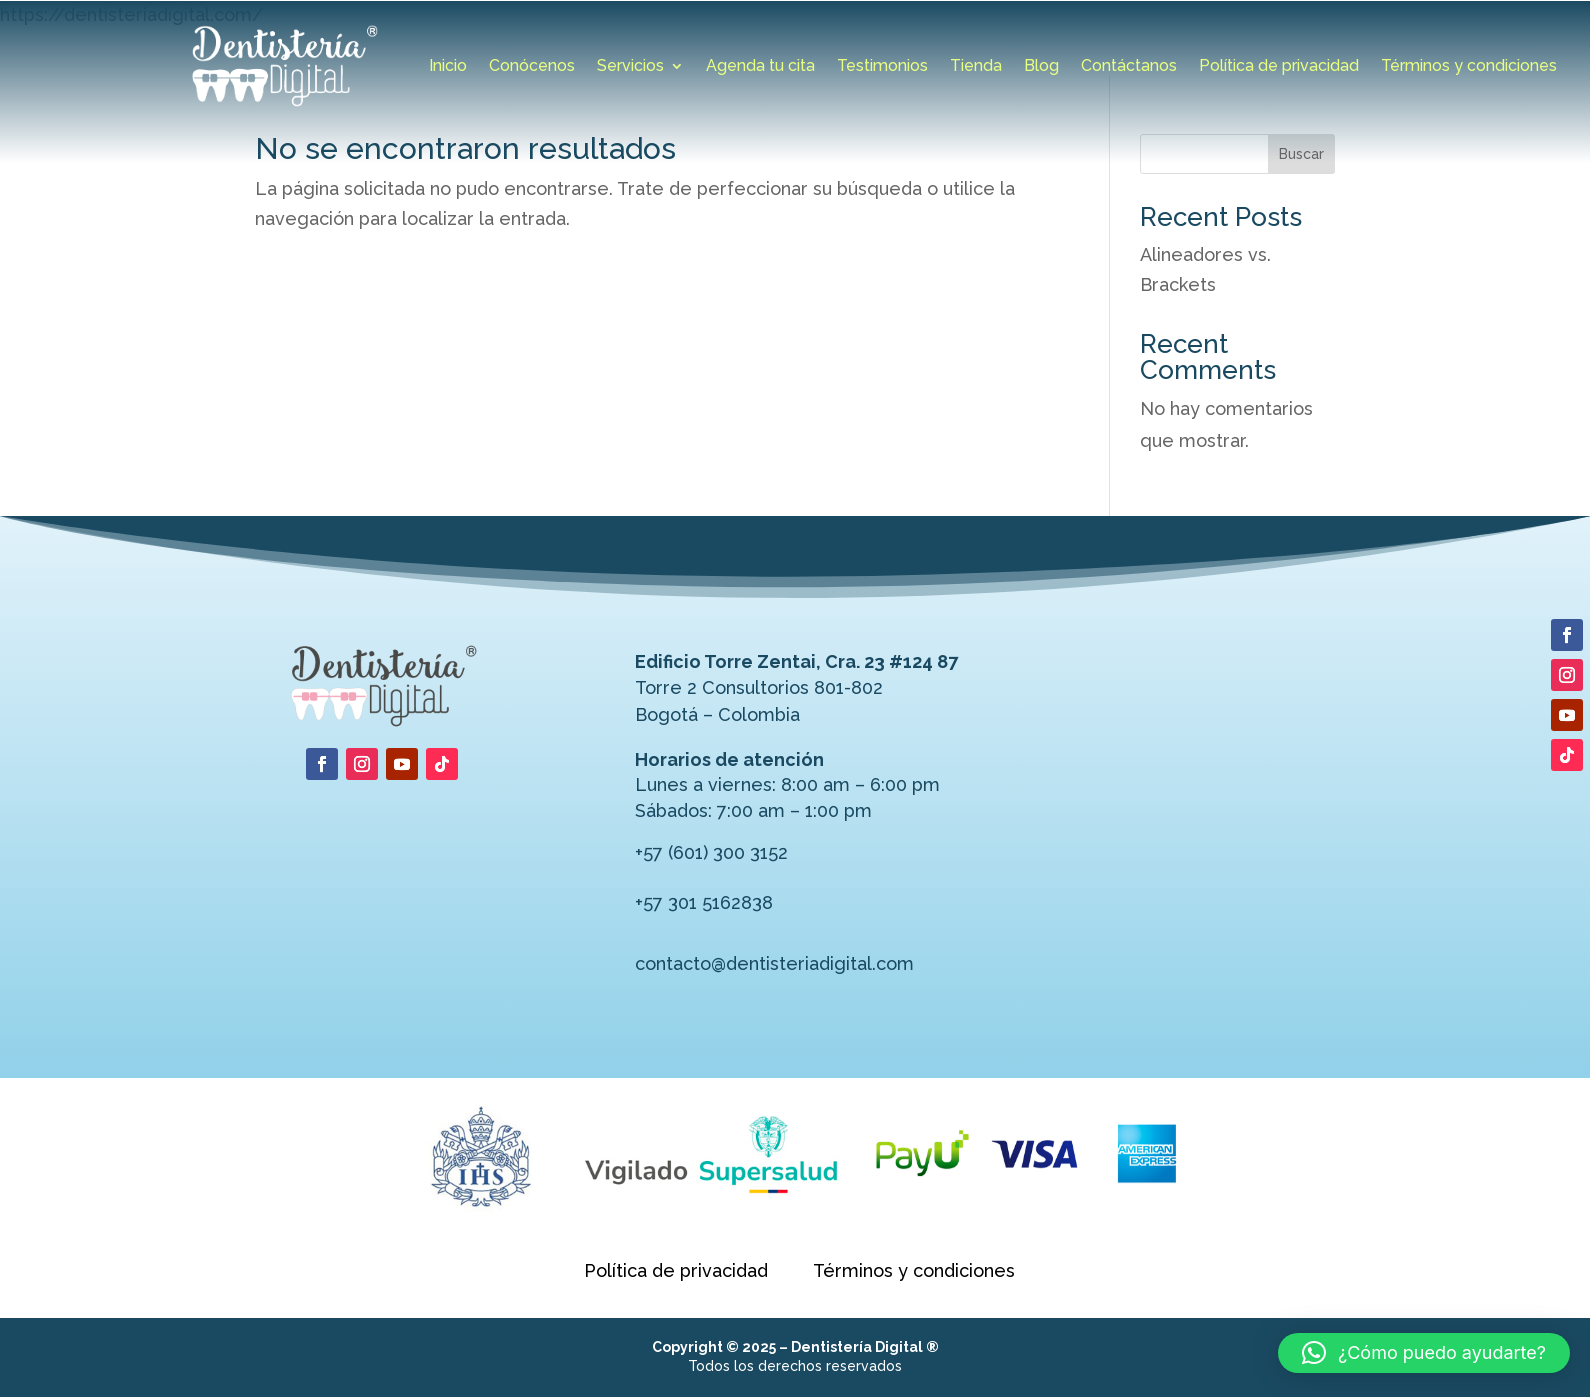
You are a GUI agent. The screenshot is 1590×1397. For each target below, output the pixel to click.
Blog (1041, 67)
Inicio (448, 67)
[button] (1424, 1353)
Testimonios (882, 67)
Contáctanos (1129, 67)
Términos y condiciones (1469, 67)
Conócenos (532, 67)
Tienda (976, 67)
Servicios (630, 67)
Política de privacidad (1279, 67)
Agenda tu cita (760, 67)
